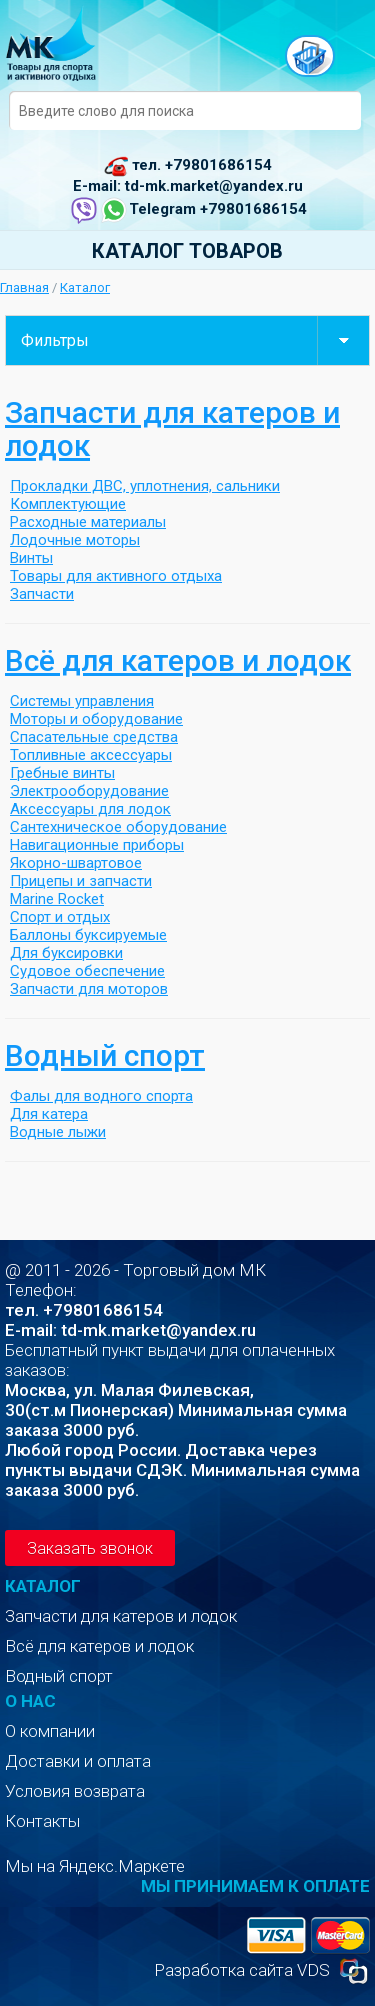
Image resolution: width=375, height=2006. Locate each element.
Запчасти (42, 594)
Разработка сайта (223, 1970)
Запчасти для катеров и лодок (172, 429)
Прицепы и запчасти (81, 881)
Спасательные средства (94, 737)
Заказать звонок (90, 1548)
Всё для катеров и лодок (178, 660)
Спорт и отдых (60, 917)
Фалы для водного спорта (101, 1096)
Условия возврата (75, 1791)
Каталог (85, 287)
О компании (50, 1731)
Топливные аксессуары (91, 755)
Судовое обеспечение (87, 971)
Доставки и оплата (78, 1761)
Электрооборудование (89, 791)
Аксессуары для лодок (90, 809)
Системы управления (82, 701)
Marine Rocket (57, 899)
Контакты (42, 1821)
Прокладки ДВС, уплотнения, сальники (145, 486)
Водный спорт (105, 1055)
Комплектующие (68, 504)
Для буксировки (66, 953)
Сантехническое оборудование (118, 827)
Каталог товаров (187, 251)
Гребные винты (62, 773)
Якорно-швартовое (76, 863)
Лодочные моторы (75, 540)
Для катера (49, 1114)
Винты (31, 558)
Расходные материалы (88, 522)
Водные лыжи (58, 1132)
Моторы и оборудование (96, 719)
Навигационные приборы (97, 845)
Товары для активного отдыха (116, 576)
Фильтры (195, 340)
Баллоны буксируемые (88, 935)
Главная (24, 287)
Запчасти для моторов (89, 989)
